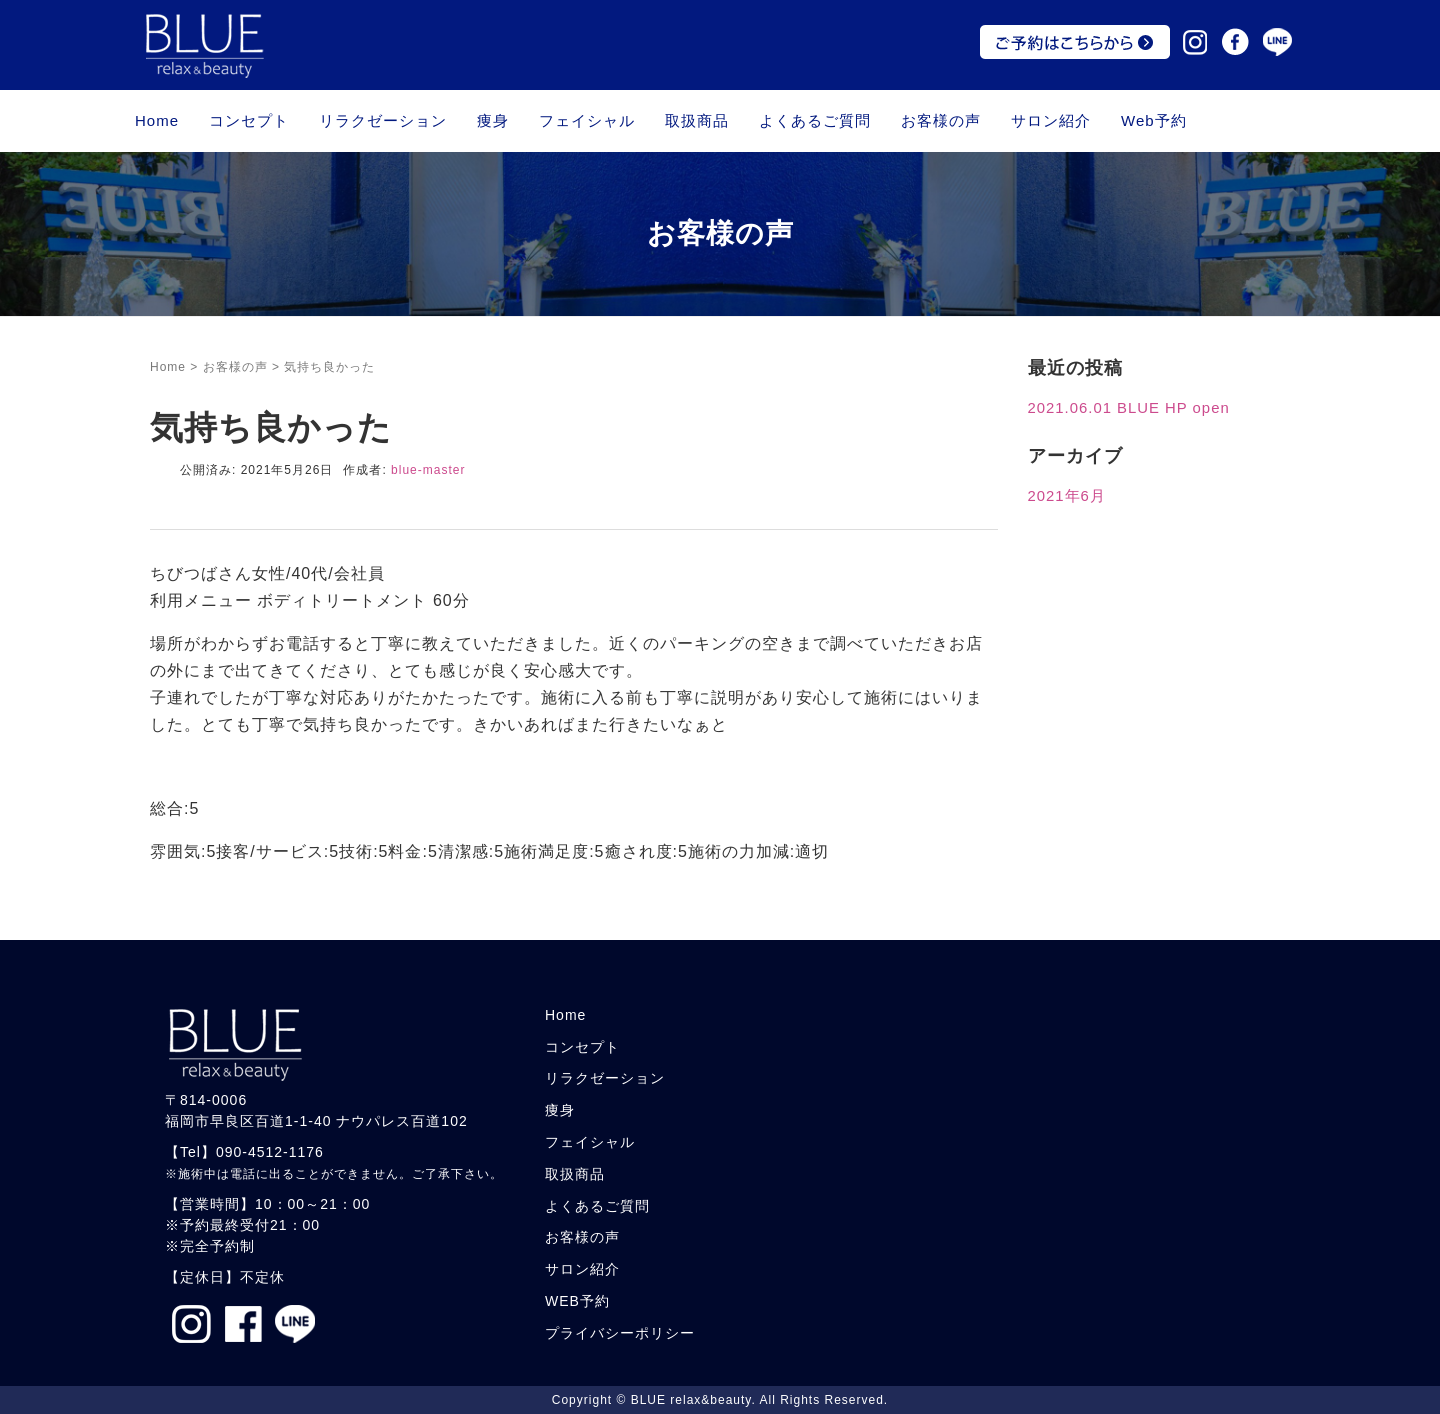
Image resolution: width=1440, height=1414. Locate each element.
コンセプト (249, 120)
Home (157, 120)
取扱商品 (697, 120)
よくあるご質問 (815, 120)
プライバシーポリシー (620, 1333)
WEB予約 (577, 1301)
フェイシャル (587, 120)
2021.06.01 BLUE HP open (1129, 408)
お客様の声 (941, 120)
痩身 (493, 120)
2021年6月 (1067, 496)
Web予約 (1154, 120)
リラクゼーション (383, 120)
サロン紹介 (1051, 120)
